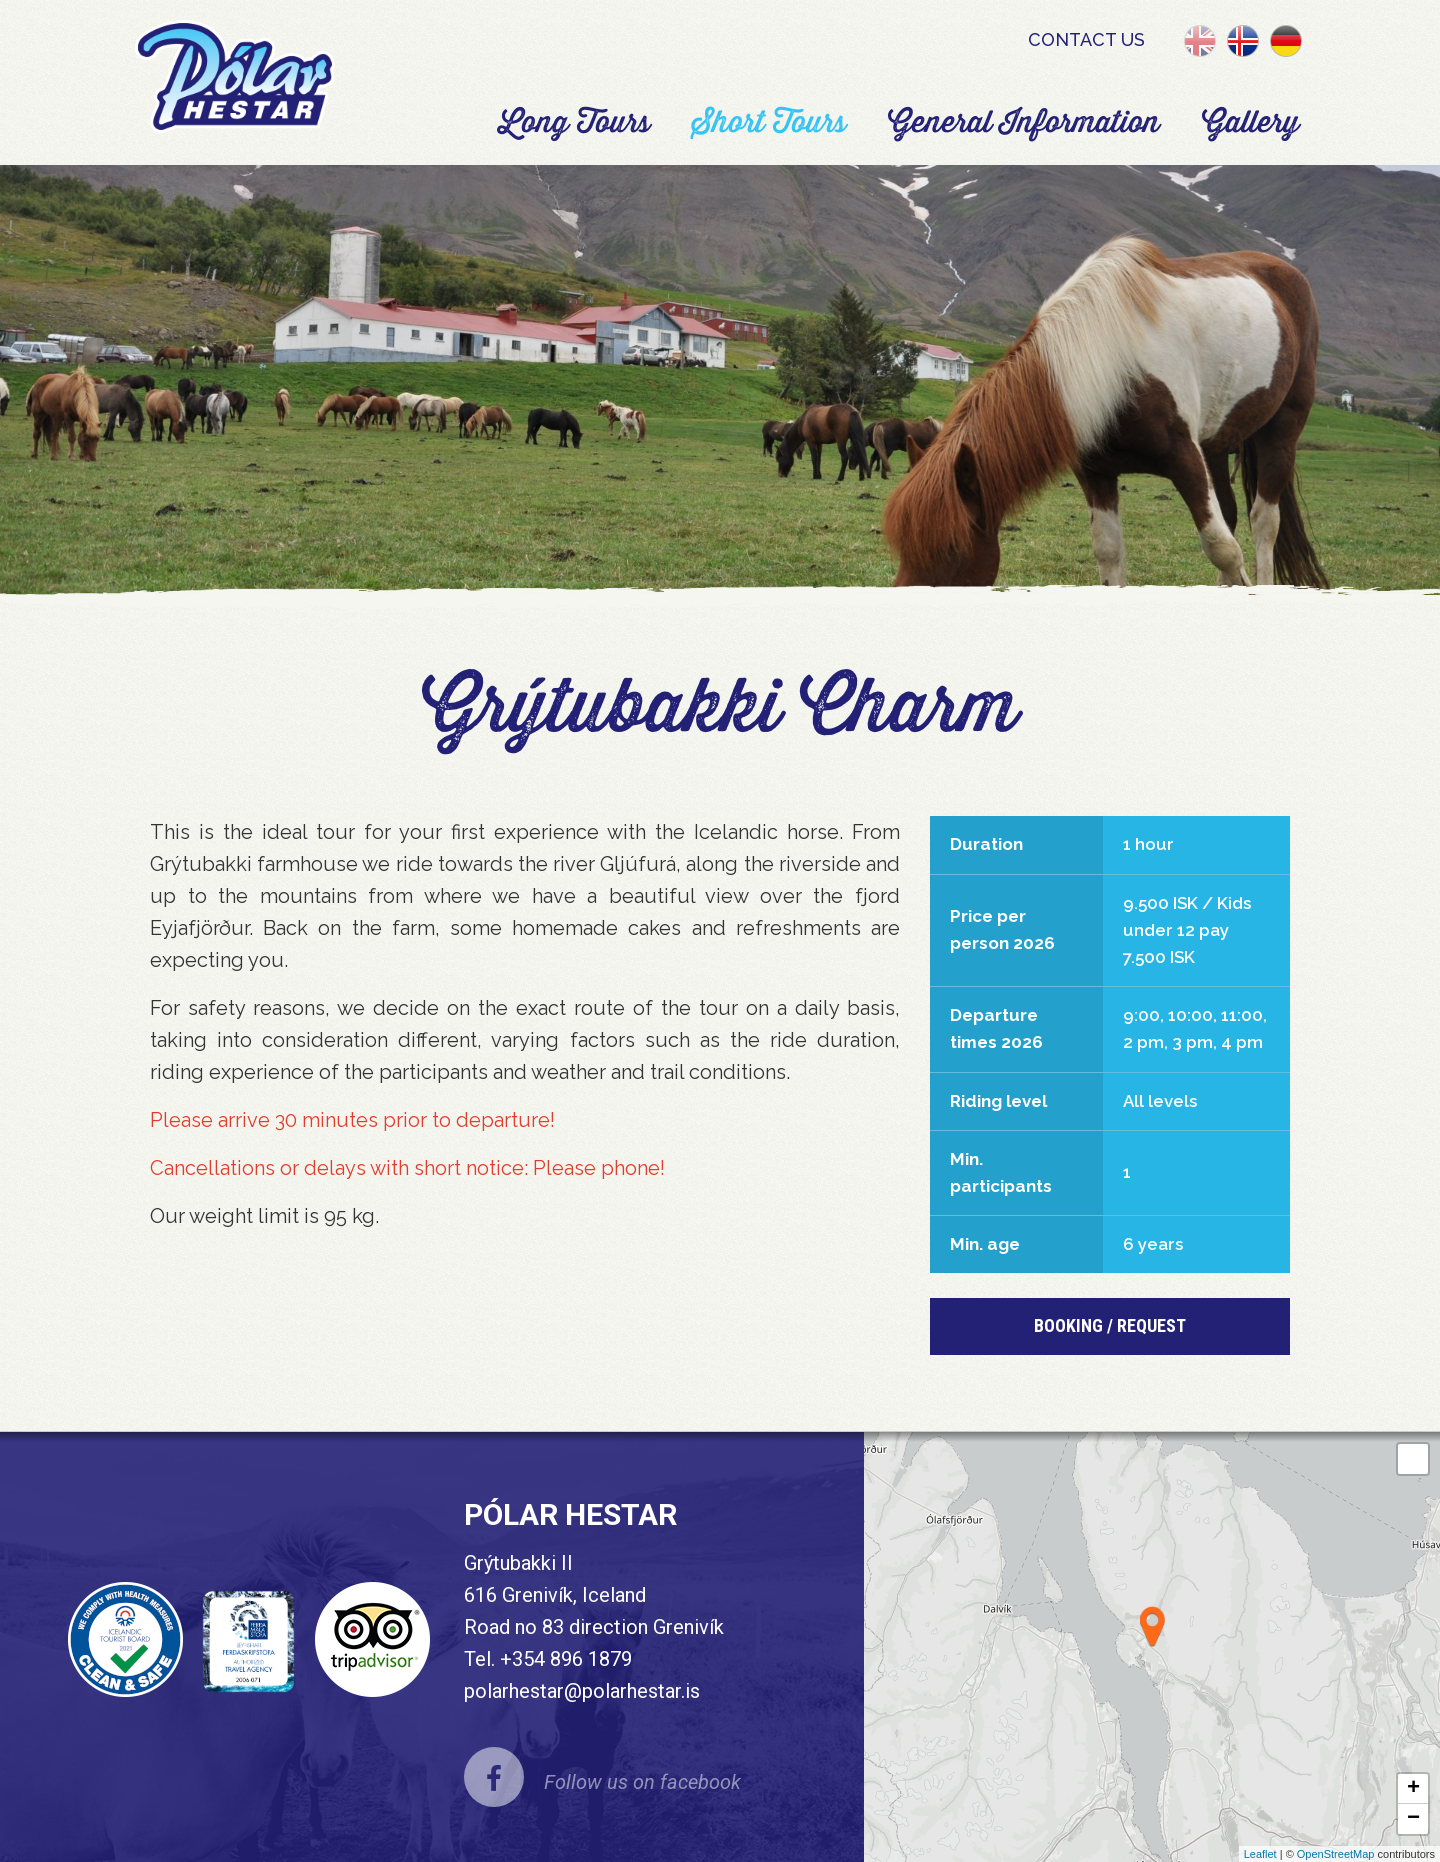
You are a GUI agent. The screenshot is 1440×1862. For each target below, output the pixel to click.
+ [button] (1413, 1789)
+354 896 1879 (566, 1659)
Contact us (1086, 39)
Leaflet (1260, 1854)
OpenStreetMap (1336, 1854)
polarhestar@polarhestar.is (582, 1691)
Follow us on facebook (642, 1782)
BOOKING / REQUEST (1110, 1325)
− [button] (1413, 1819)
